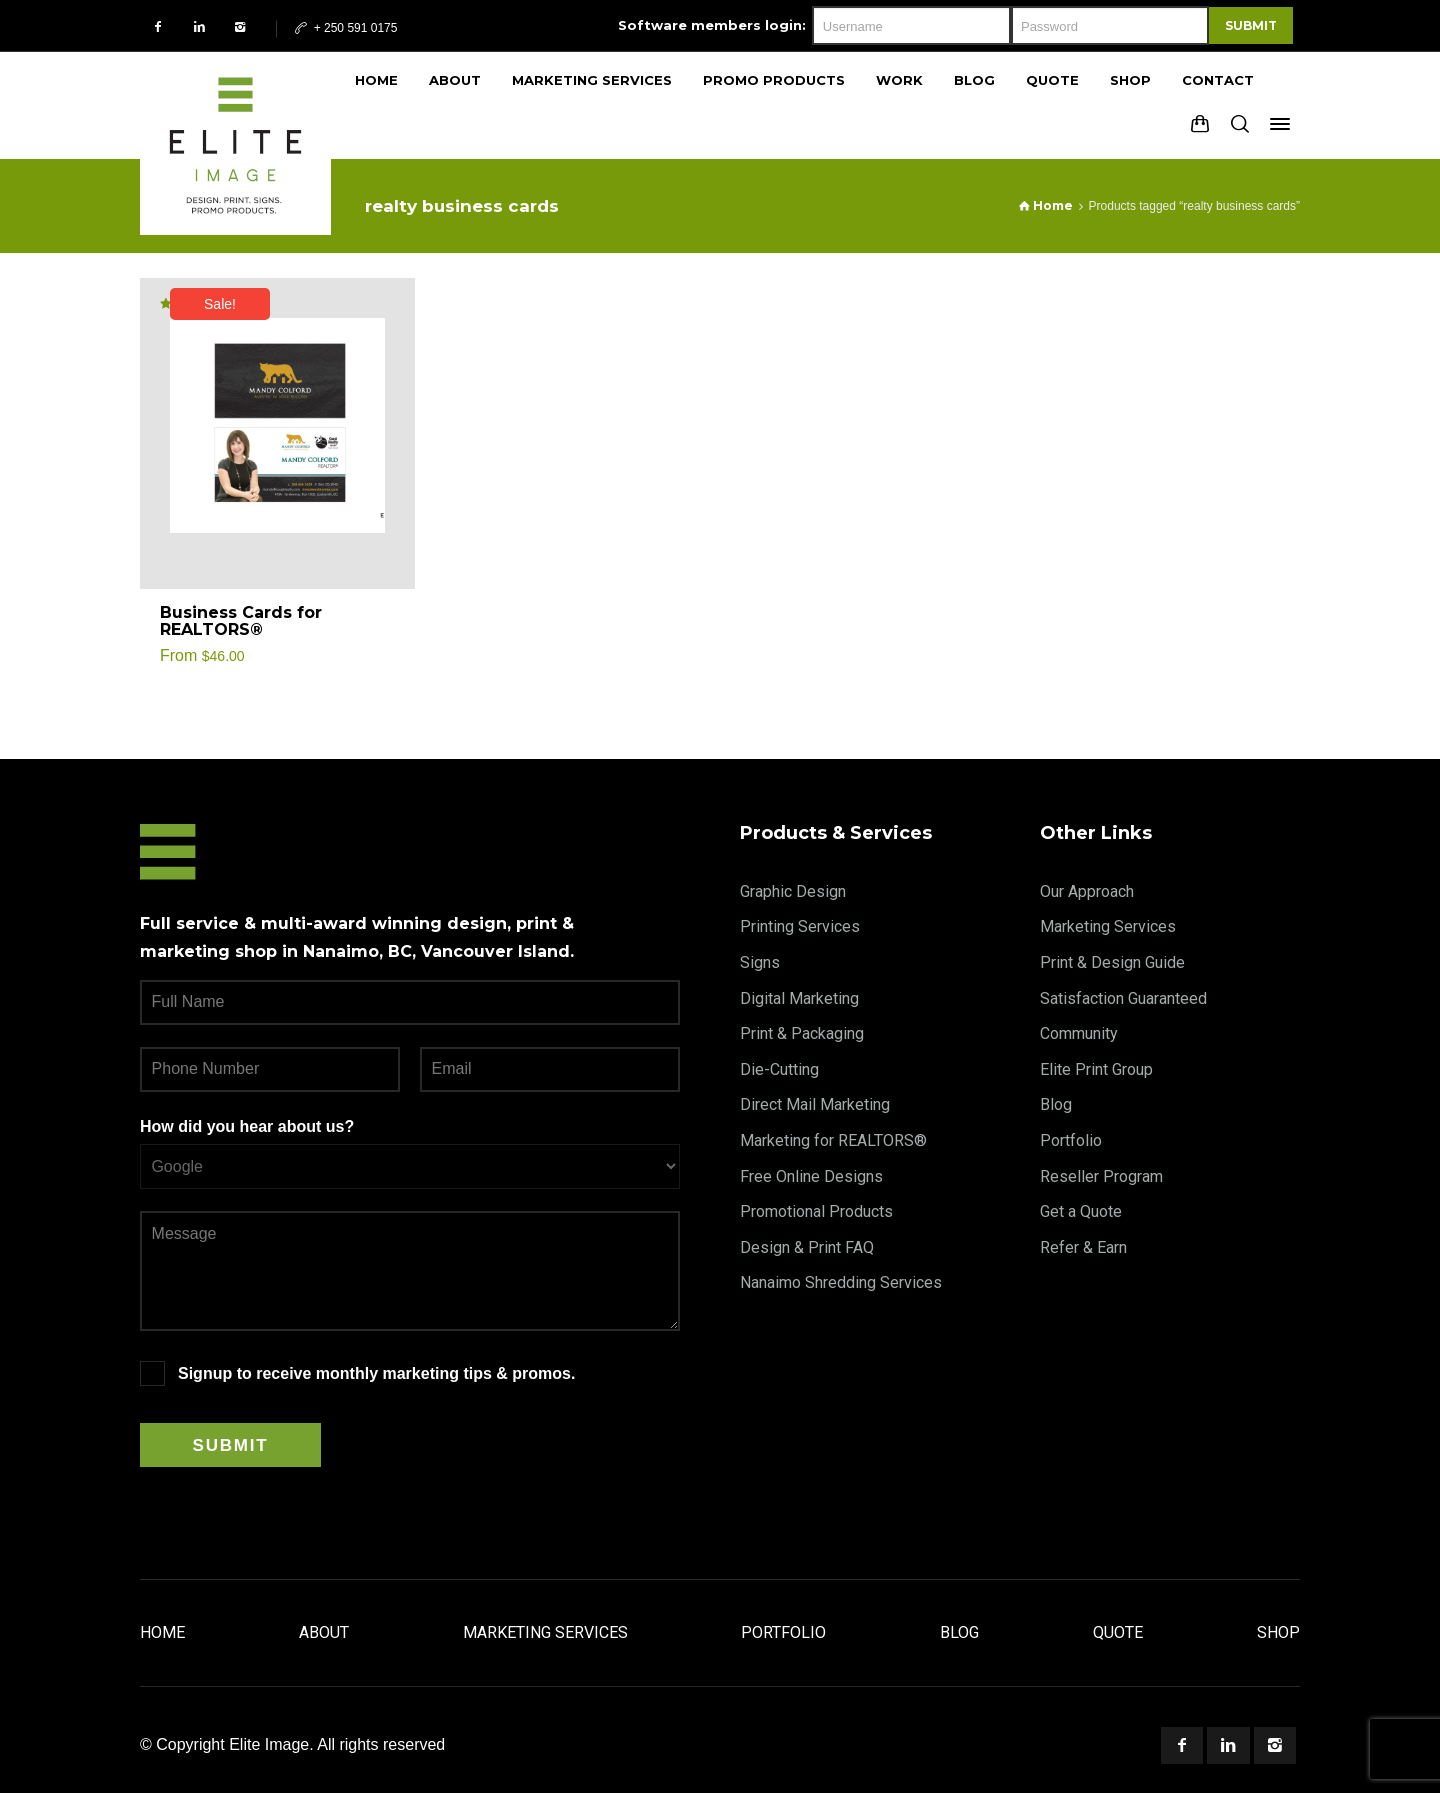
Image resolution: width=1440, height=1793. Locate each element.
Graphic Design (793, 891)
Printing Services (800, 926)
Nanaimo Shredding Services (841, 1282)
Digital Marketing (799, 998)
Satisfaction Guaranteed (1123, 998)
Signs (760, 962)
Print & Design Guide (1112, 962)
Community (1079, 1033)
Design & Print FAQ (807, 1247)
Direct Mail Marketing (815, 1104)
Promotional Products (816, 1211)
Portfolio (1071, 1140)
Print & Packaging (802, 1033)
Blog (1056, 1104)
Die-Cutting (779, 1069)
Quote (1118, 1632)
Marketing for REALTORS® (833, 1140)
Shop (1278, 1632)
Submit (1251, 25)
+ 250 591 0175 (344, 28)
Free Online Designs (811, 1176)
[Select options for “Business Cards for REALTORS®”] (377, 622)
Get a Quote (1081, 1211)
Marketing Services (1108, 926)
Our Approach (1087, 891)
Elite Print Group (1096, 1069)
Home (162, 1632)
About (324, 1632)
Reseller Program (1101, 1176)
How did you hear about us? (247, 1126)
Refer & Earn (1083, 1247)
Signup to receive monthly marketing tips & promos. (376, 1373)
